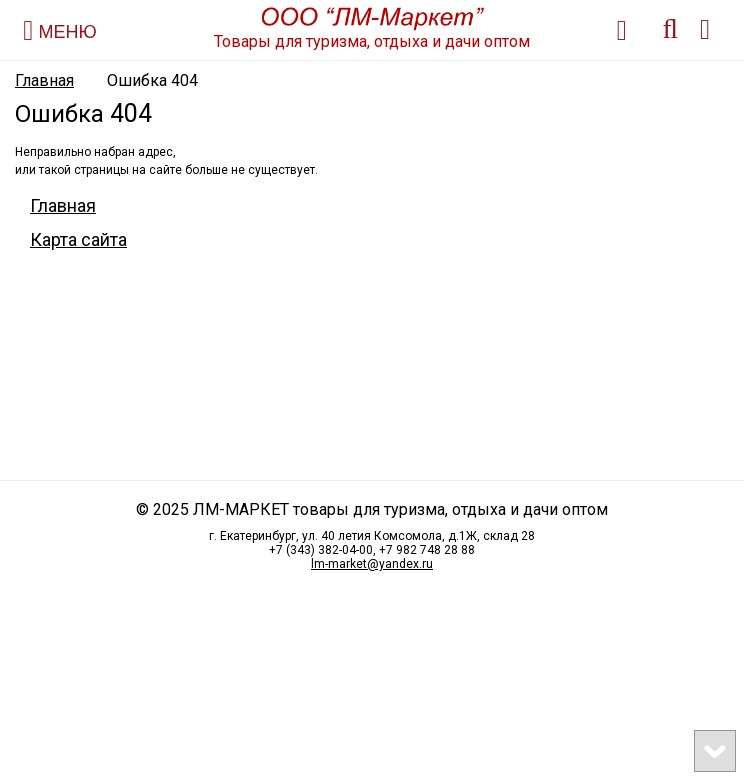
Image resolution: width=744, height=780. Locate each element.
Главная (44, 80)
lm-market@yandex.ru (372, 564)
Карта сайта (78, 239)
